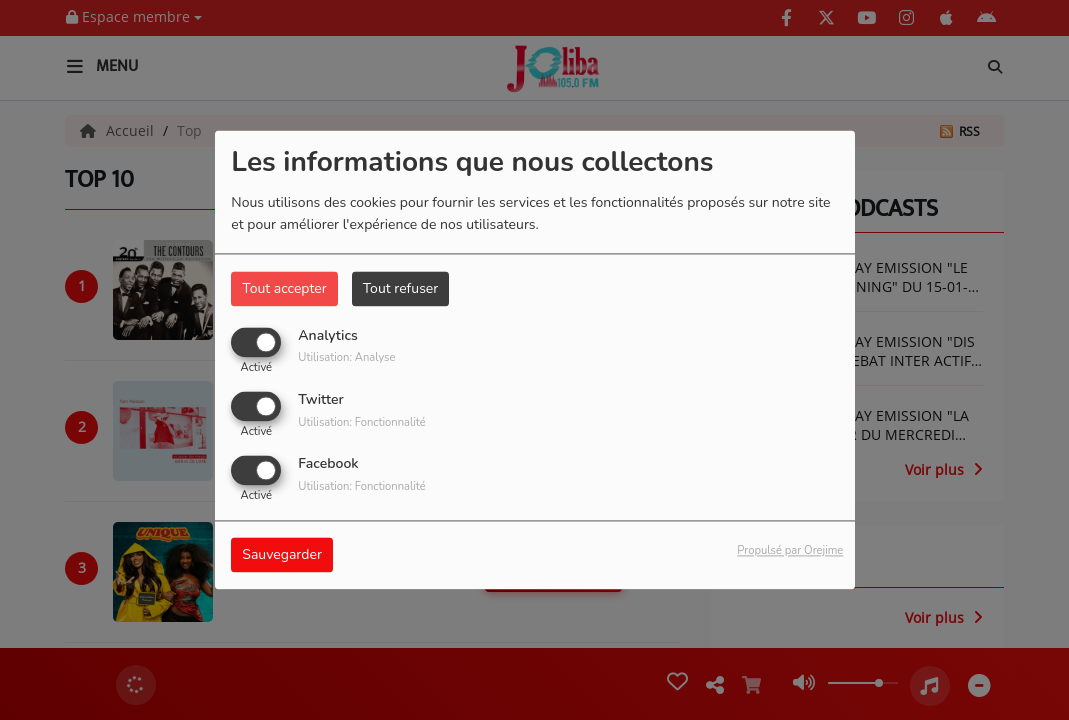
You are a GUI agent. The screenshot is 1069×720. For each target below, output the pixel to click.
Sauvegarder (282, 555)
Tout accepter (284, 288)
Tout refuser (401, 288)
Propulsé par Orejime (790, 551)
